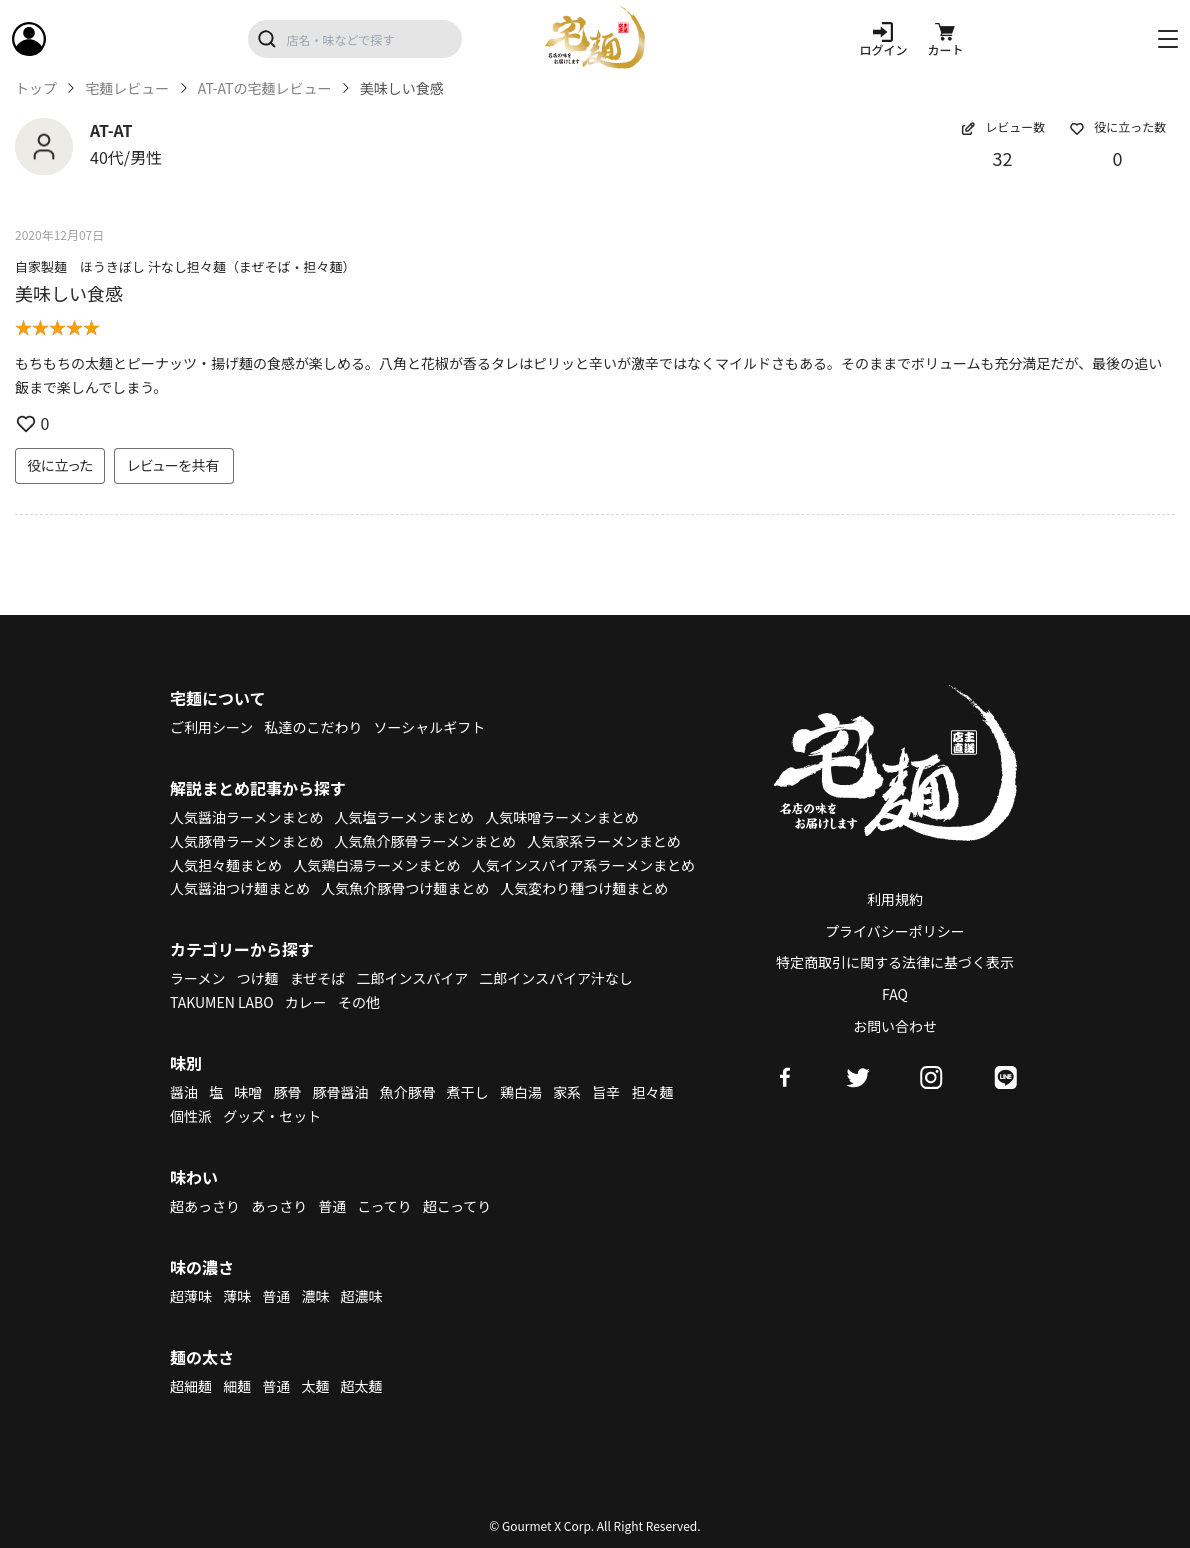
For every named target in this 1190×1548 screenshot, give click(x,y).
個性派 (191, 1116)
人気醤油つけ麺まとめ (240, 888)
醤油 (184, 1092)
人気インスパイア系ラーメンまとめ (583, 865)
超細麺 (191, 1386)
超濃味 (362, 1296)
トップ (36, 88)
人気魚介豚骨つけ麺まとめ (405, 888)
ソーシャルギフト (430, 727)
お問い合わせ (895, 1026)
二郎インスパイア (412, 978)
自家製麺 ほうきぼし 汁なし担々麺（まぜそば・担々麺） (185, 266)
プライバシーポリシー (895, 931)
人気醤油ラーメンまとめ (246, 817)
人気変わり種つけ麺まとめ (584, 888)
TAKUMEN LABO (222, 1002)
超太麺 (362, 1386)
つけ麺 (258, 978)
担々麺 (652, 1092)
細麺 (237, 1386)
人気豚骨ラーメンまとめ (246, 841)
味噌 (248, 1092)
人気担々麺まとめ (226, 865)
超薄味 (191, 1296)
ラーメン (197, 978)
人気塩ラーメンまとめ (404, 817)
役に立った (60, 465)
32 (1003, 158)
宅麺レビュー (127, 88)
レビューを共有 (174, 465)
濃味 (315, 1296)
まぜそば (318, 978)
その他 (359, 1002)
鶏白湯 (521, 1092)
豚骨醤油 (341, 1092)
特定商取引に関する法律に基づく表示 (895, 962)
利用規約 (895, 899)
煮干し (468, 1092)
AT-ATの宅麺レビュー (265, 88)
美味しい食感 (69, 293)
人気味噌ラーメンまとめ (561, 817)
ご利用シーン (211, 727)
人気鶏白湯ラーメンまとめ (376, 865)
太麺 (315, 1386)
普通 (332, 1206)
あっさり (279, 1206)
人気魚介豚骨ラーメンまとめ (425, 841)
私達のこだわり (313, 727)
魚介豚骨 (408, 1092)
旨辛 (606, 1092)
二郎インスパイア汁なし (556, 978)
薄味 (237, 1296)
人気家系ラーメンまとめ (603, 841)
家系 (567, 1092)
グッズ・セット (272, 1116)
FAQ (895, 994)
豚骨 (287, 1092)
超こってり (457, 1206)
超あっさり (205, 1206)
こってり (384, 1206)
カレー (306, 1002)
